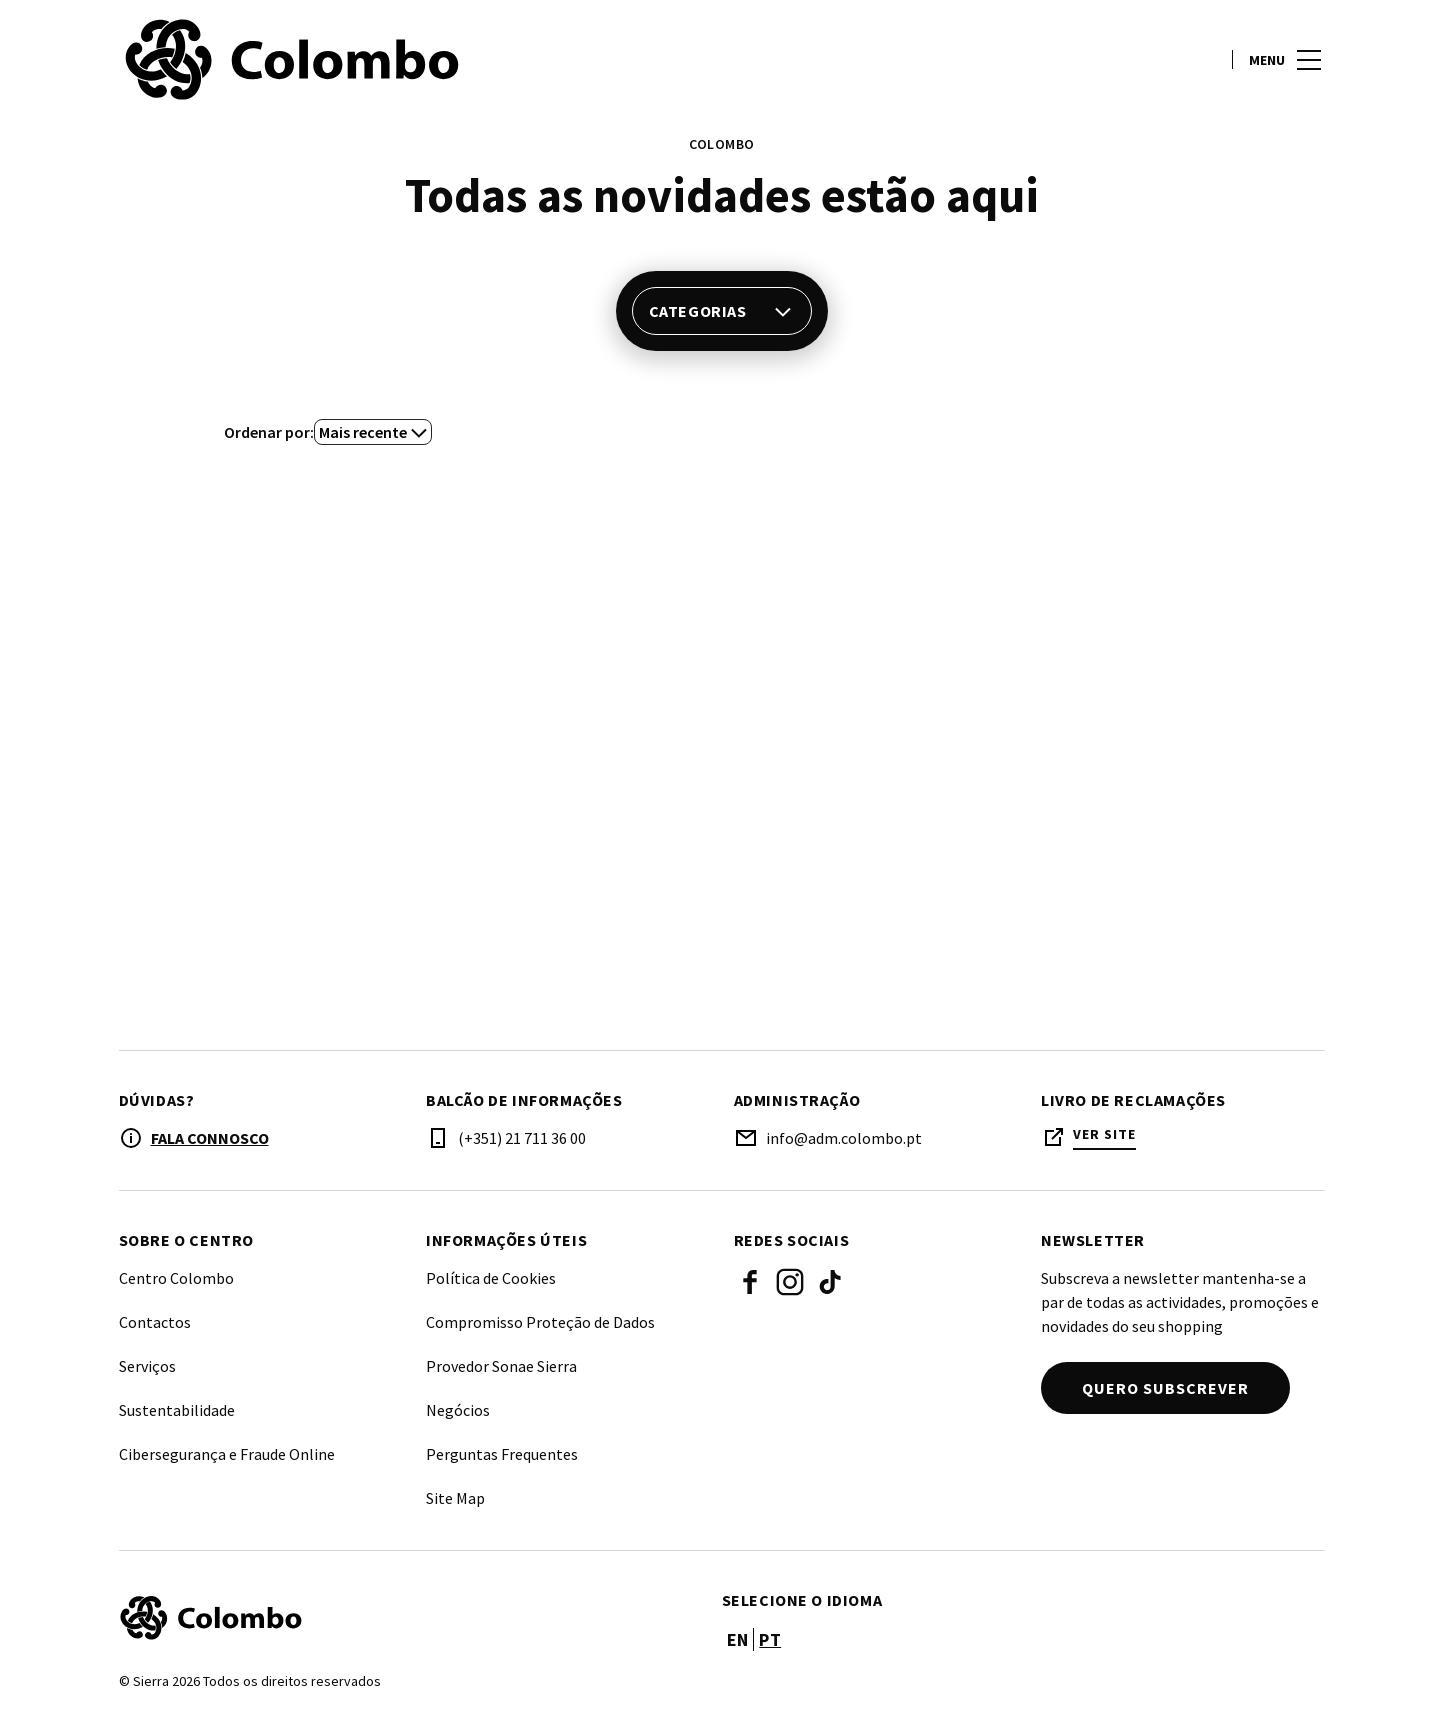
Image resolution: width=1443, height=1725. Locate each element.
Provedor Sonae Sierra (501, 1366)
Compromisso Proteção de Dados (540, 1322)
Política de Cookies (491, 1278)
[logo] (422, 60)
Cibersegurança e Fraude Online (227, 1454)
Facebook (750, 1282)
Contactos (155, 1322)
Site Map (455, 1498)
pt (770, 1639)
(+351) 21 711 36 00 (522, 1138)
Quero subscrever (1165, 1388)
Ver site (1104, 1134)
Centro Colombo (176, 1278)
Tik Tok (830, 1282)
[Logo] (408, 1618)
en (738, 1639)
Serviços (147, 1366)
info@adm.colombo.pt (844, 1138)
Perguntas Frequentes (502, 1454)
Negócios (458, 1410)
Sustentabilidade (177, 1410)
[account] (1200, 60)
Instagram (790, 1282)
